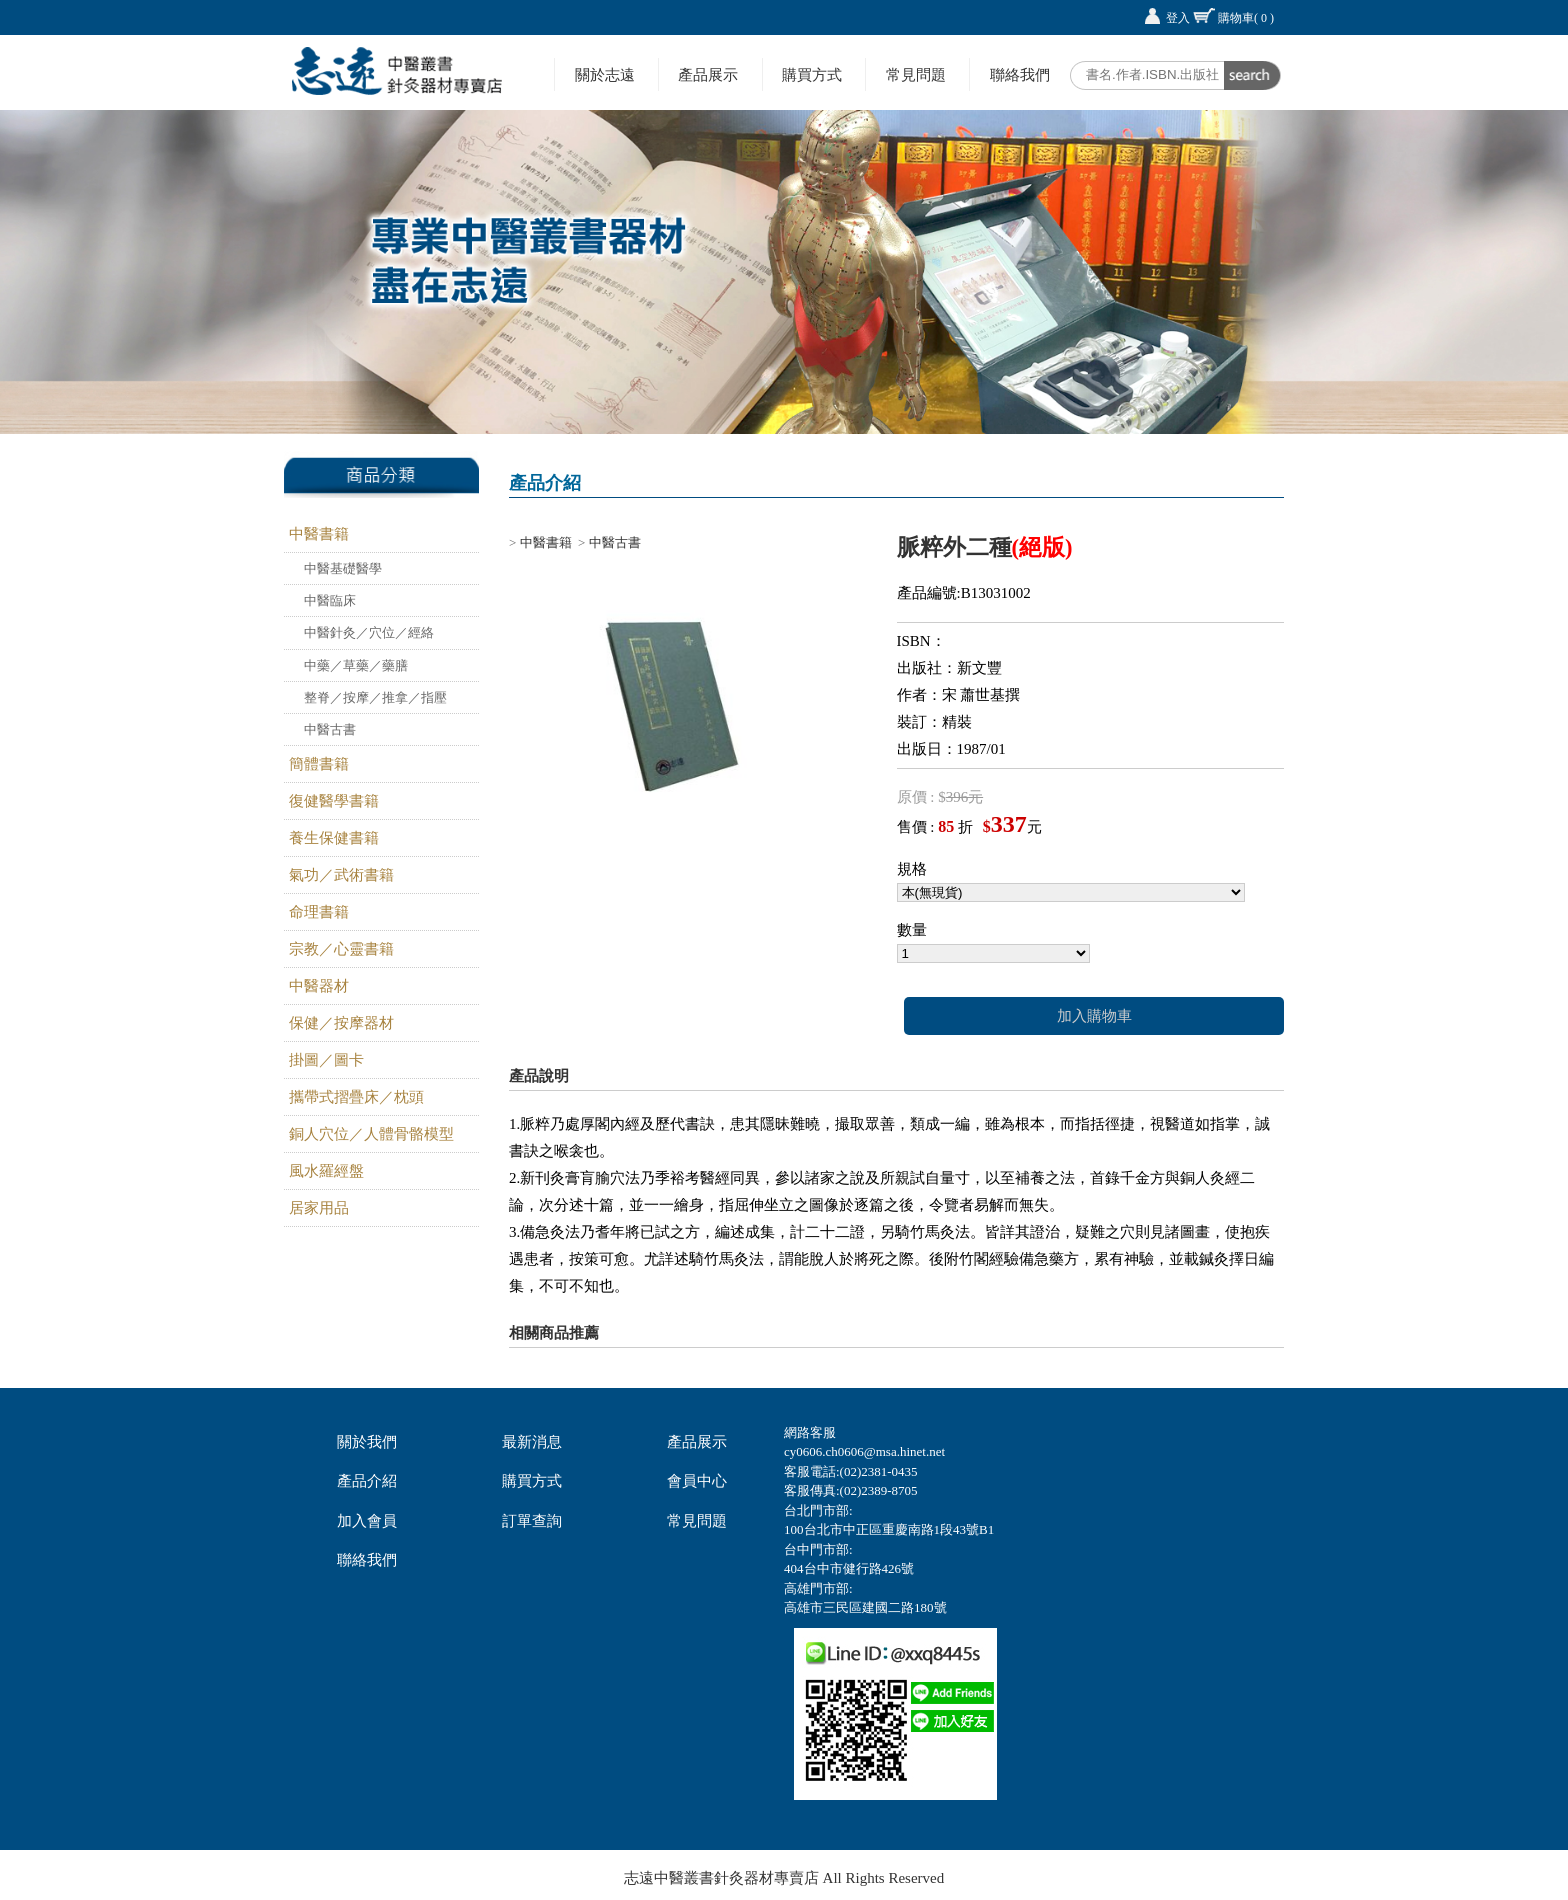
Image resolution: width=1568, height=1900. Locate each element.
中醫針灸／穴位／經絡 (369, 632)
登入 (1178, 18)
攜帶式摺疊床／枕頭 (356, 1097)
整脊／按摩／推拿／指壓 (375, 697)
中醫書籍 (319, 534)
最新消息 (532, 1442)
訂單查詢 (532, 1521)
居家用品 (319, 1208)
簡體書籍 (319, 764)
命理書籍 (319, 912)
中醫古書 (330, 729)
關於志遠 (605, 74)
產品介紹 (367, 1481)
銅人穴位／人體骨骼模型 (371, 1134)
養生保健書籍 (334, 838)
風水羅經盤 (326, 1171)
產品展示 (708, 74)
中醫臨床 (330, 600)
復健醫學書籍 (334, 801)
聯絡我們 (1020, 74)
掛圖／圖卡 (326, 1060)
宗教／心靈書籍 (341, 949)
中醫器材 (319, 986)
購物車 (1246, 18)
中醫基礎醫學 (343, 568)
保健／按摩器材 (341, 1023)
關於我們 (367, 1442)
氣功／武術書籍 (341, 875)
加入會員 (367, 1521)
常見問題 (916, 74)
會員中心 (697, 1481)
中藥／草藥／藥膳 (356, 665)
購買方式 (812, 74)
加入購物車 (1094, 1016)
